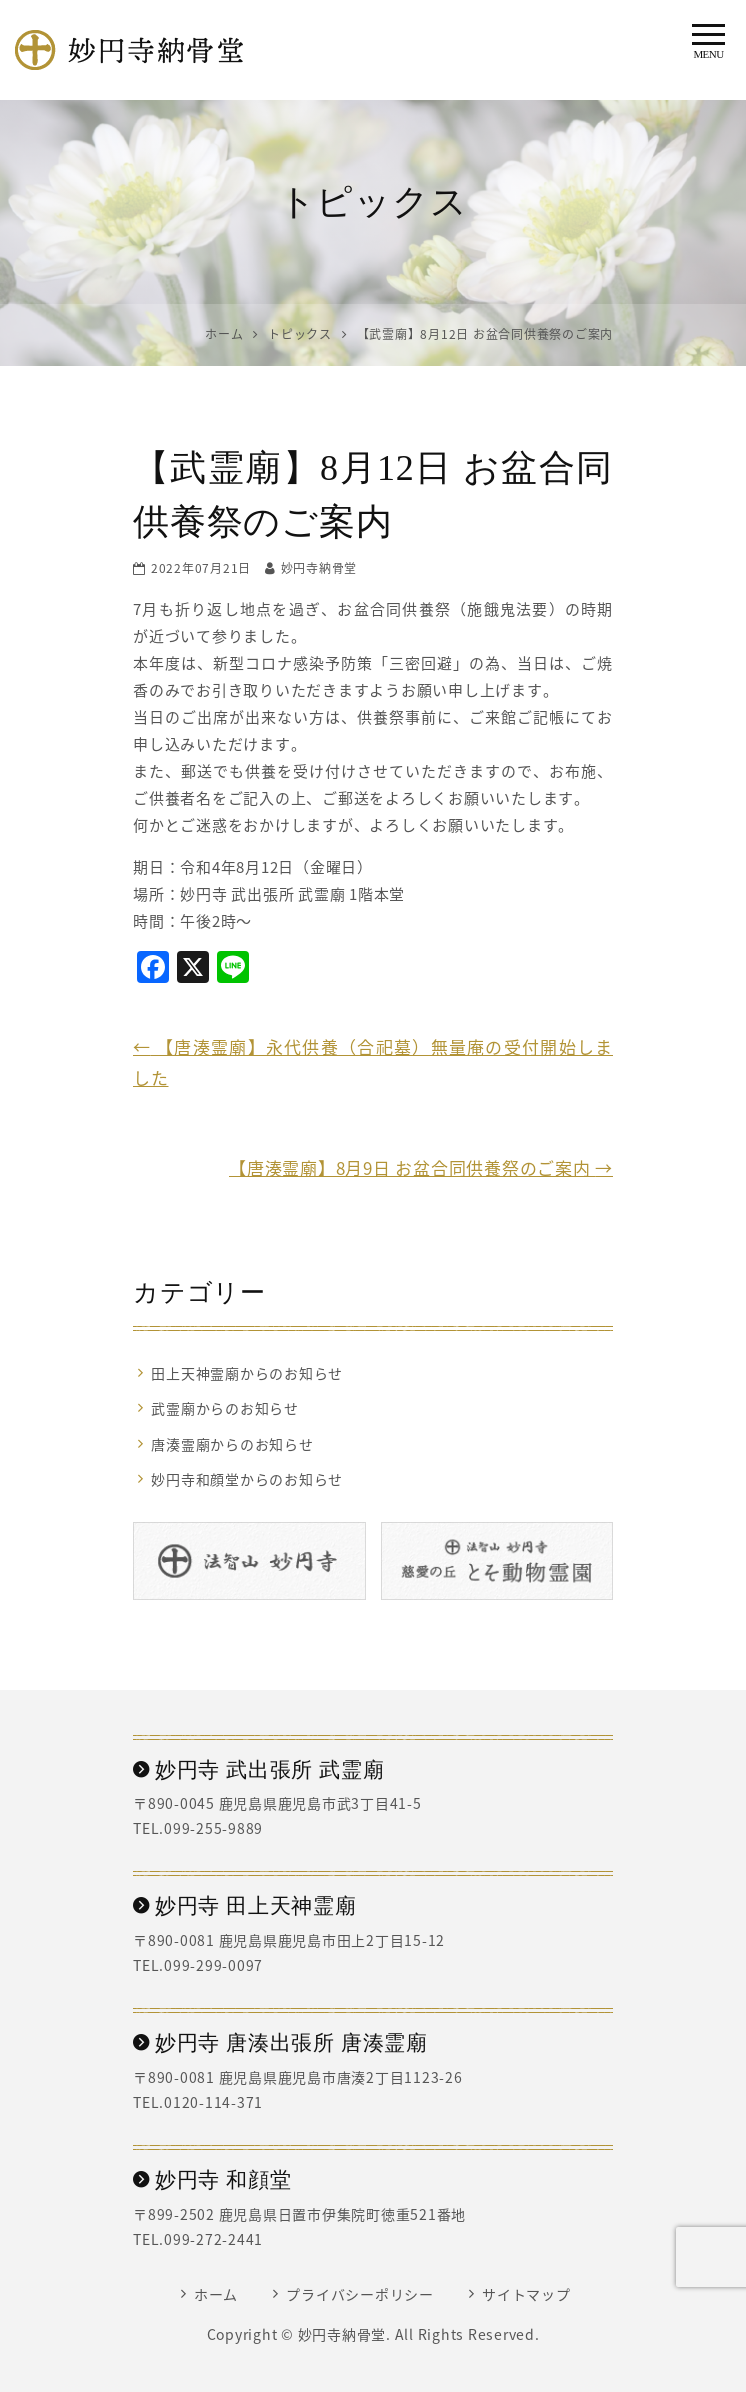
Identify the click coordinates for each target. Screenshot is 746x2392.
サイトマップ (526, 2294)
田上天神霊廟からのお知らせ (247, 1373)
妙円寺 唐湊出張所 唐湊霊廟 (280, 2043)
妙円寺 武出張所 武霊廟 (258, 1770)
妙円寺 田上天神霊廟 (245, 1906)
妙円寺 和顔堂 (212, 2180)
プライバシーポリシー (360, 2294)
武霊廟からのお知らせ (225, 1408)
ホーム (216, 2294)
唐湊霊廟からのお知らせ (232, 1444)
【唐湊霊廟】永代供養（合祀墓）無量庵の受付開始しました (373, 1062)
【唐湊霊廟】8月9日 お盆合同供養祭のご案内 (421, 1167)
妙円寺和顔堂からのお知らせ (247, 1479)
